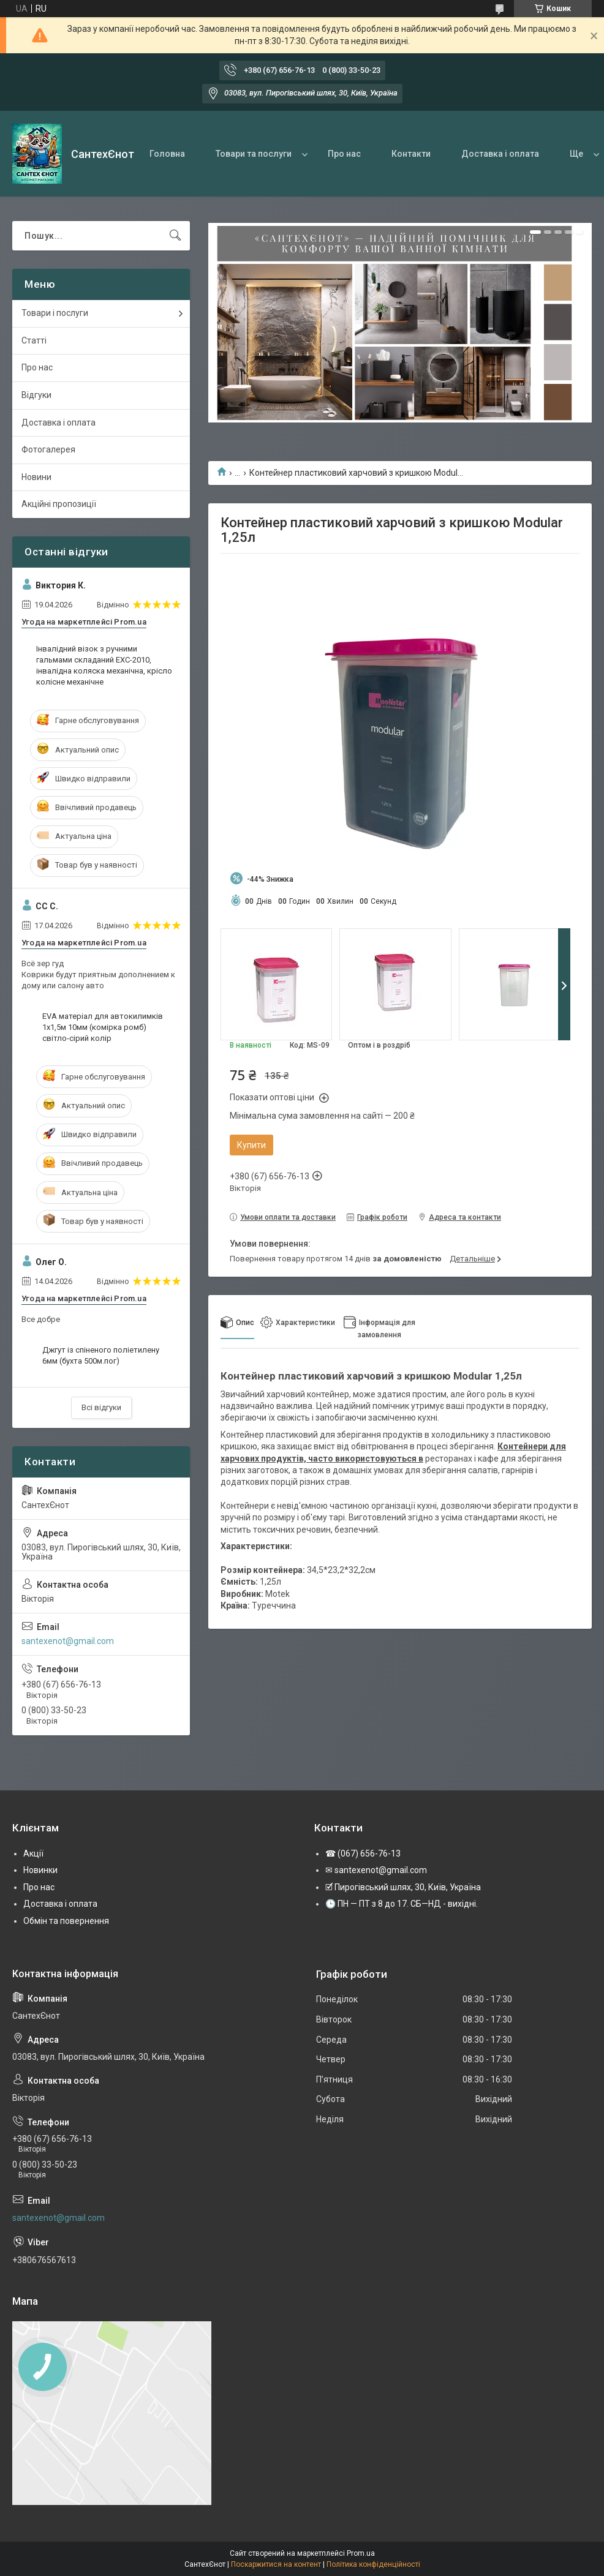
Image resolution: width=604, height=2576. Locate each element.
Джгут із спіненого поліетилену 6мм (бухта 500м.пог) (100, 1355)
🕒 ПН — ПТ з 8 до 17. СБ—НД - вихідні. (401, 1904)
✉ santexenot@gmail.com (376, 1870)
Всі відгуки (101, 1407)
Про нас (344, 154)
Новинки (40, 1870)
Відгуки (36, 395)
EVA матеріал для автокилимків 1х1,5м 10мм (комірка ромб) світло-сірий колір (102, 1027)
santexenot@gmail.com (67, 1641)
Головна (167, 154)
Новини (36, 477)
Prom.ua (361, 2553)
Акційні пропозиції (58, 504)
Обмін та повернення (66, 1921)
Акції (33, 1853)
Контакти (411, 154)
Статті (34, 340)
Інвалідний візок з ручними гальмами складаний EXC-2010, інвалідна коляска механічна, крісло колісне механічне (104, 665)
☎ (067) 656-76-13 (363, 1853)
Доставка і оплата (500, 154)
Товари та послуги (254, 154)
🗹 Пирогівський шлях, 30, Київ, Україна (403, 1887)
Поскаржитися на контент (276, 2564)
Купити (251, 1145)
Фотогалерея (48, 449)
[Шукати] (175, 235)
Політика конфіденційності (373, 2564)
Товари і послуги (54, 313)
